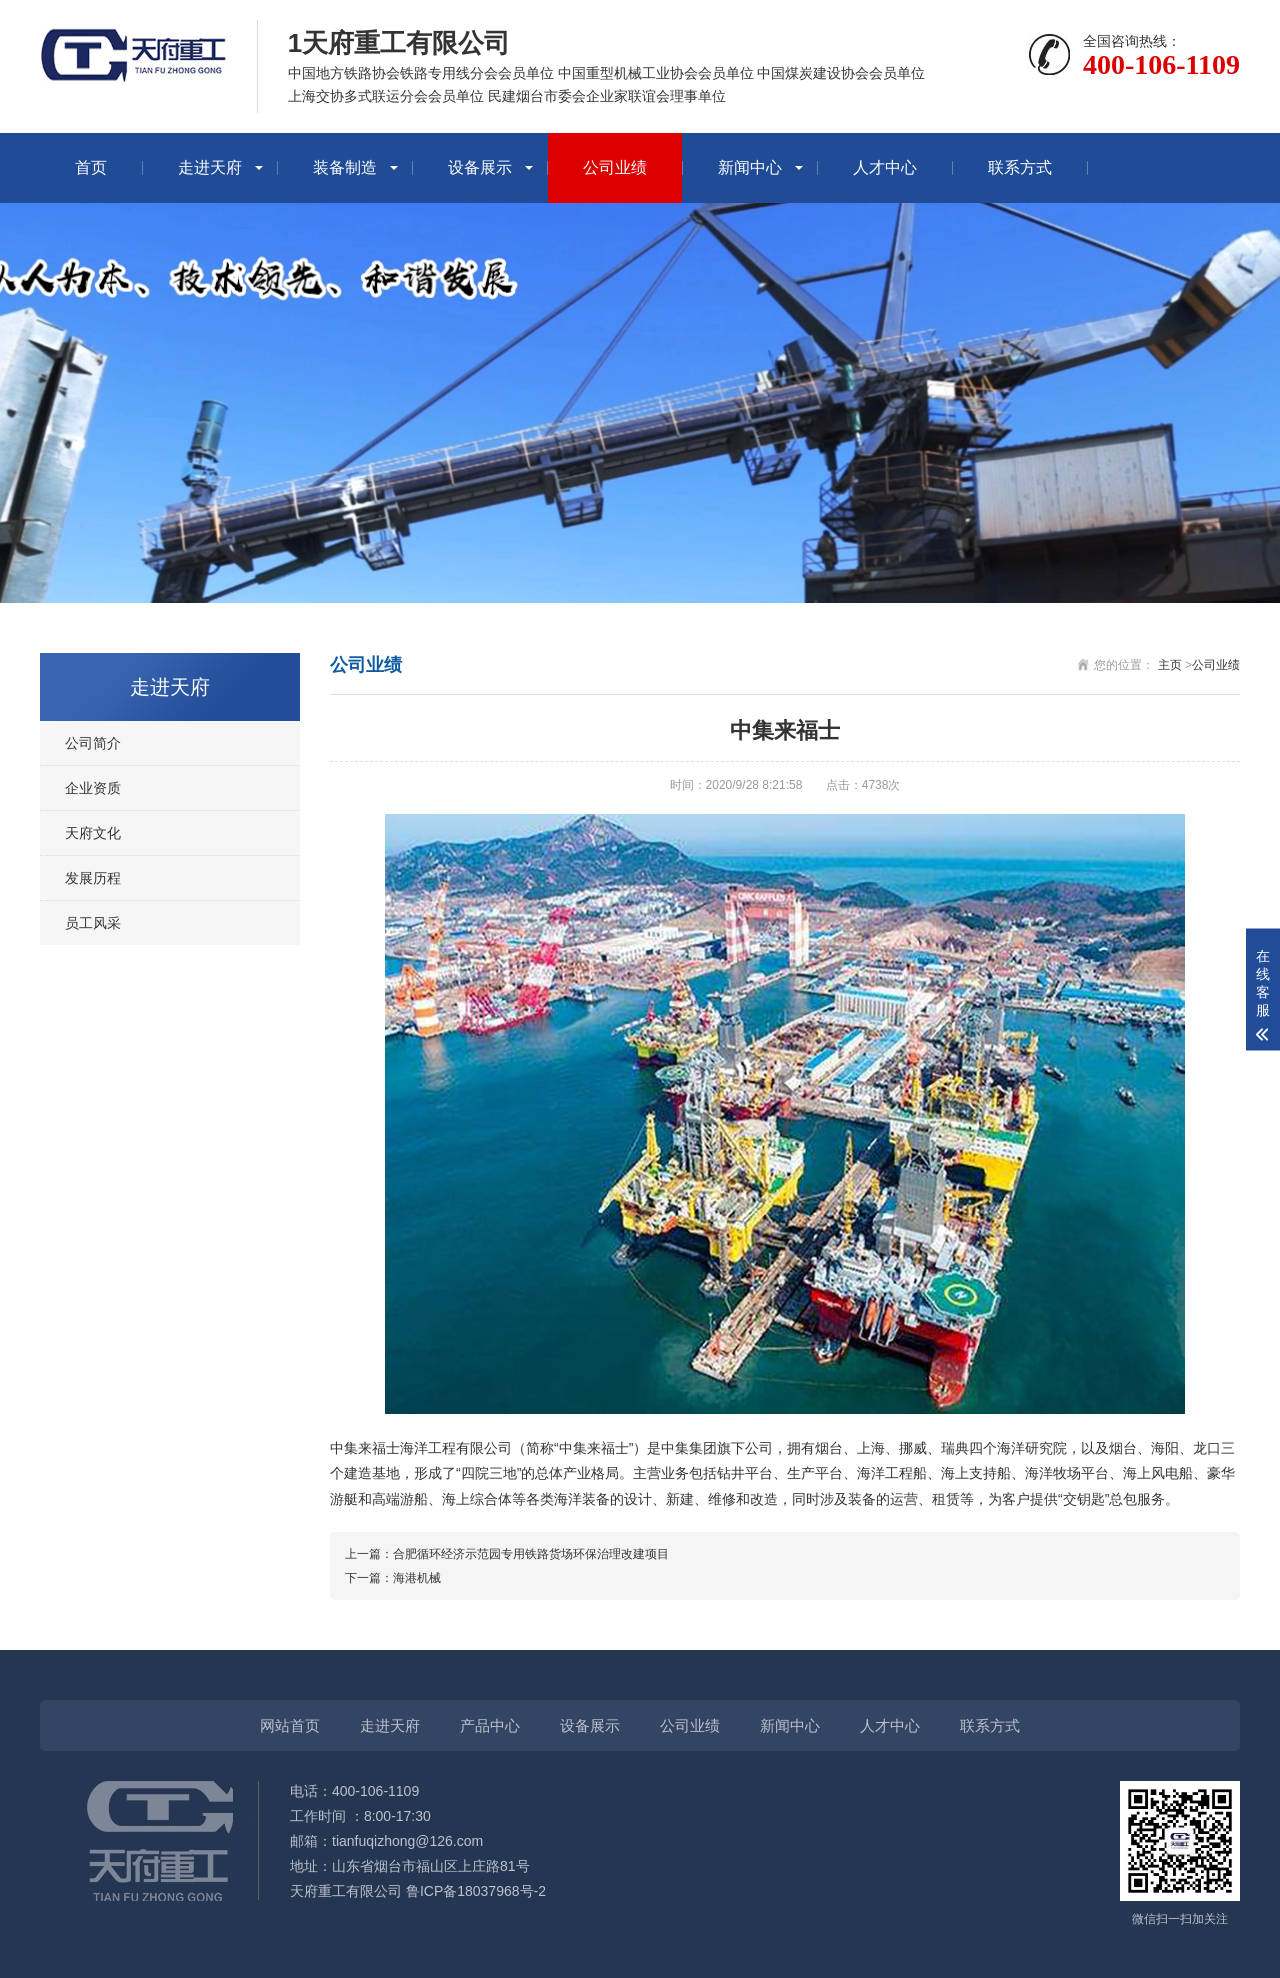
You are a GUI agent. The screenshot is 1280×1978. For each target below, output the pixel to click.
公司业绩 (615, 167)
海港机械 (417, 1578)
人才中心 (885, 167)
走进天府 (210, 167)
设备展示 (480, 167)
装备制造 (345, 167)
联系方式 (1020, 167)
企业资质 (93, 788)
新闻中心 (750, 167)
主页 (1170, 665)
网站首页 (290, 1725)
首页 (91, 167)
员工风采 (93, 923)
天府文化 (93, 833)
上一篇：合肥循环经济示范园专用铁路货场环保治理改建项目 (507, 1554)
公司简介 (93, 743)
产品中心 (490, 1725)
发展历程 (93, 878)
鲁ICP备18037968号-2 (476, 1891)
